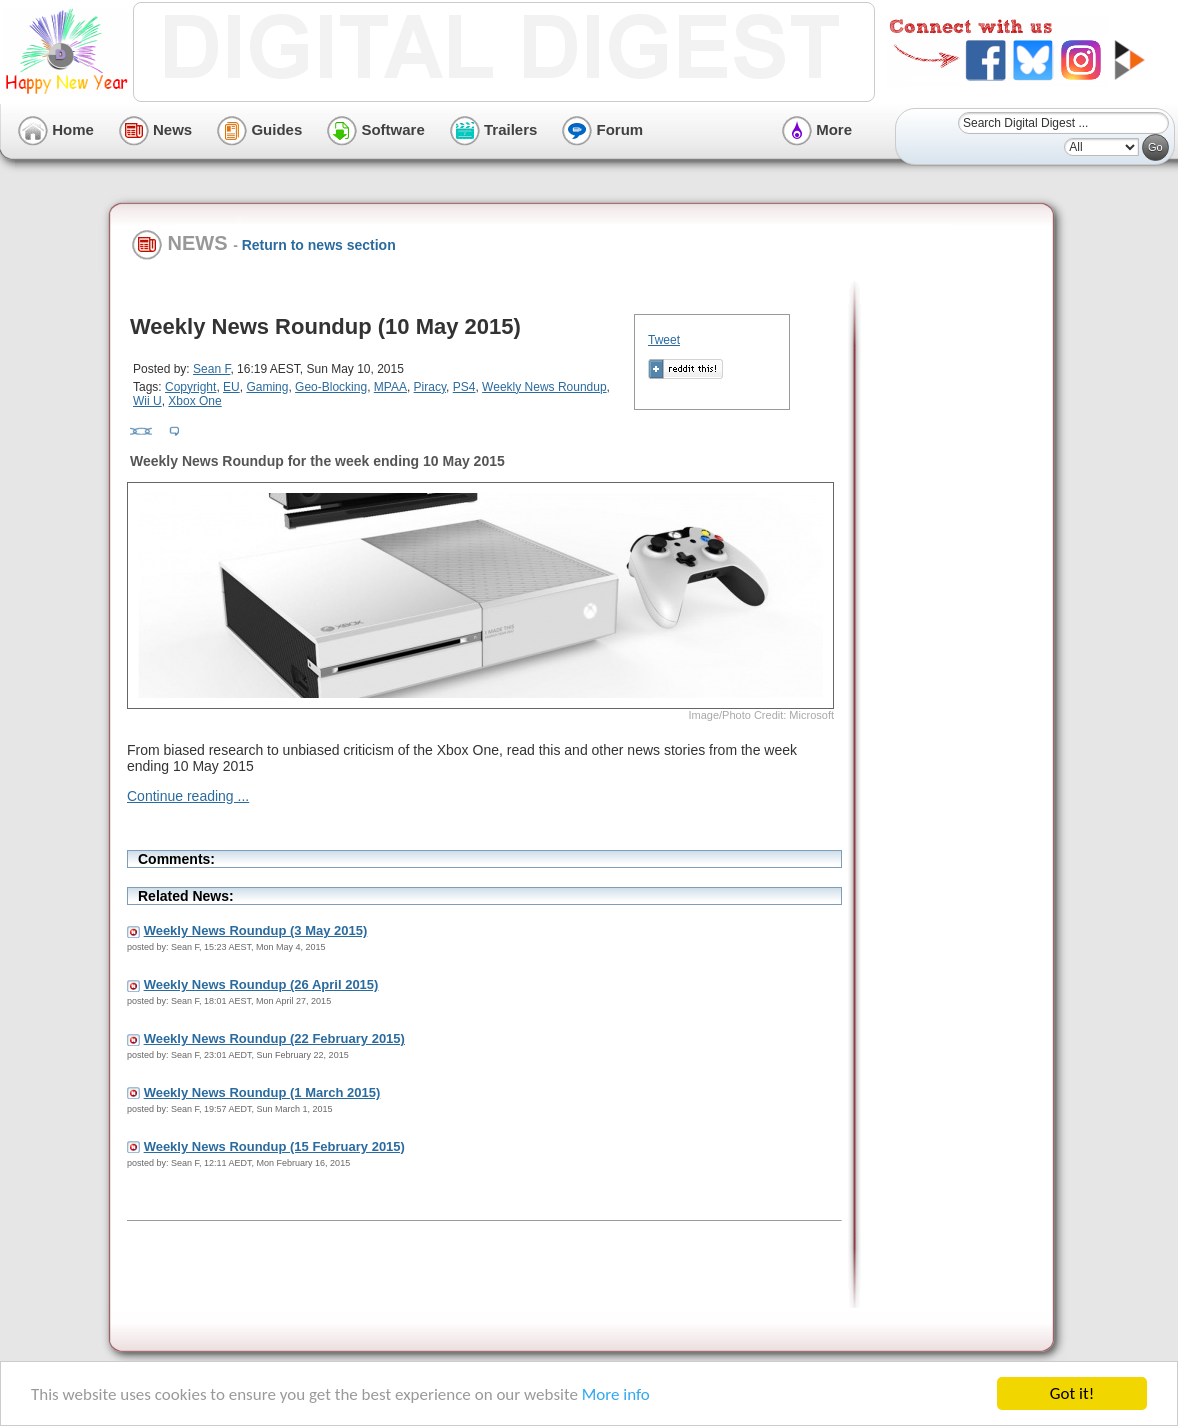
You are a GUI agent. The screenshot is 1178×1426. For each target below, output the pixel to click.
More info (616, 1394)
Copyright (190, 387)
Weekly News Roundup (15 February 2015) (274, 1146)
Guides (259, 129)
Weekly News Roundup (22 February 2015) (274, 1038)
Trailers (494, 129)
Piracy (430, 387)
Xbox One (194, 401)
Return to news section (319, 245)
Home (56, 129)
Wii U (147, 401)
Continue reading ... (188, 796)
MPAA (390, 387)
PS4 (464, 387)
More (817, 129)
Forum (602, 129)
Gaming (267, 387)
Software (376, 129)
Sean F (211, 369)
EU (231, 387)
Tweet (664, 340)
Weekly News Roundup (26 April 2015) (261, 984)
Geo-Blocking (331, 387)
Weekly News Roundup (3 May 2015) (256, 930)
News (155, 129)
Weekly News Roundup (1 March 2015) (262, 1092)
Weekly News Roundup (544, 387)
